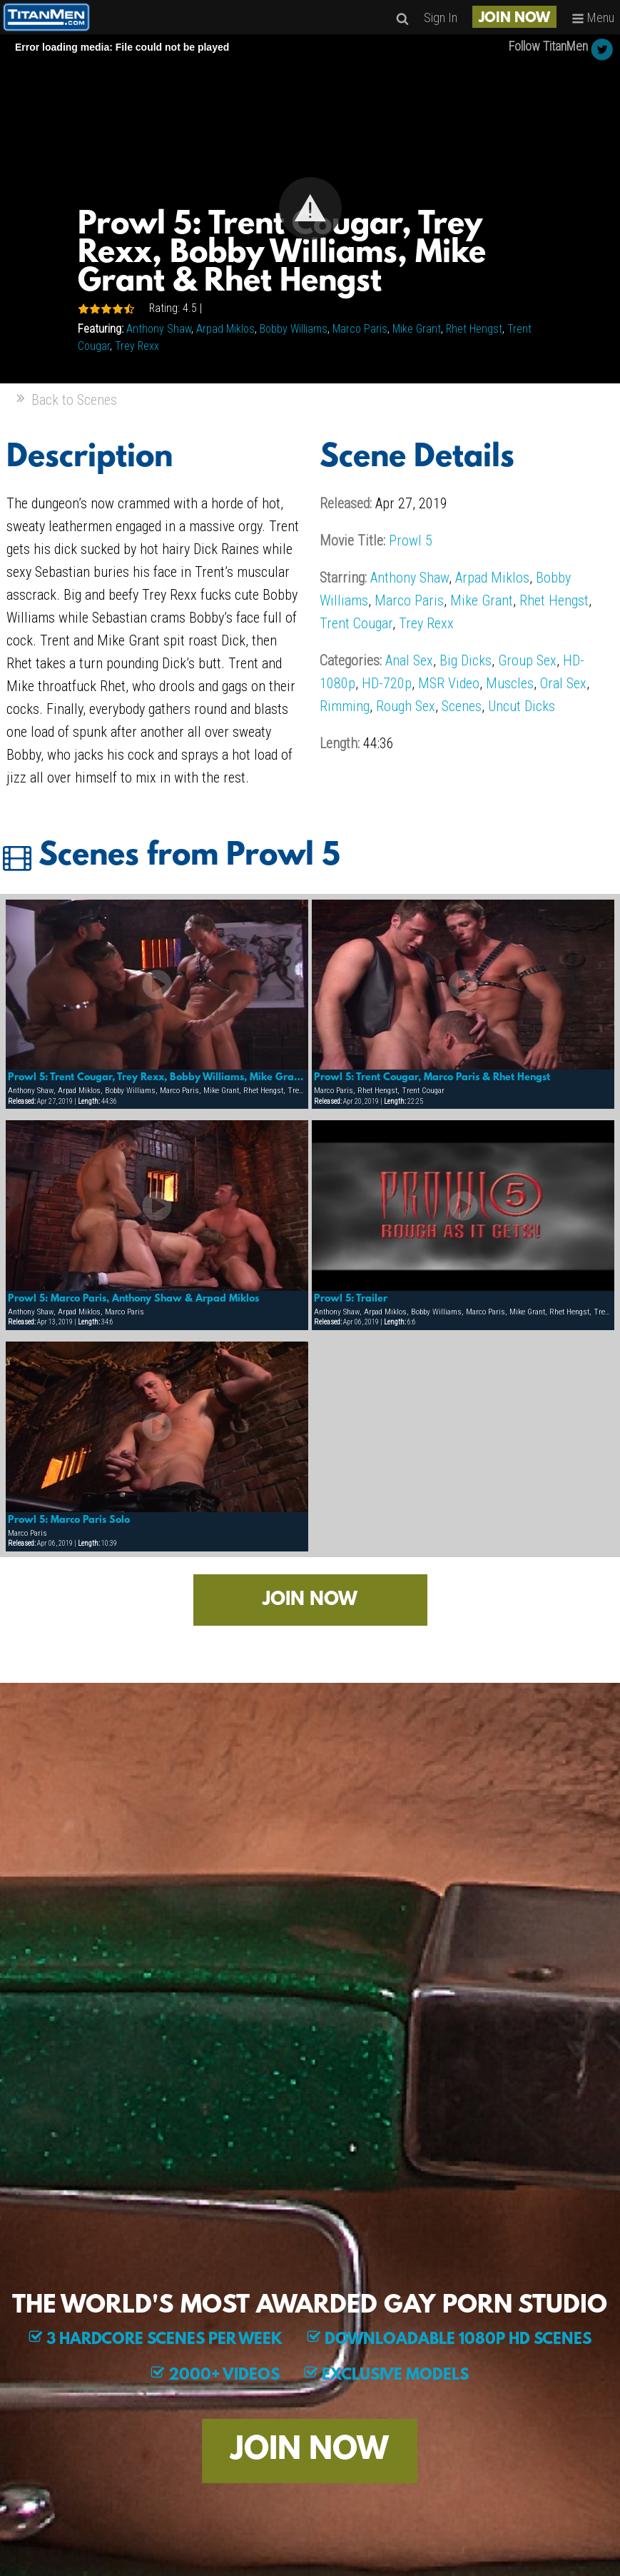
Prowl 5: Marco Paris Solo (69, 1520)
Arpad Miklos (225, 329)
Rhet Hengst (474, 329)
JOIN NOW (514, 18)
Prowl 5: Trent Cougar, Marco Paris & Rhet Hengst (432, 1077)
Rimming (345, 706)
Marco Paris (359, 329)
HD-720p (387, 683)
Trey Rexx (137, 346)
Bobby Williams (293, 329)
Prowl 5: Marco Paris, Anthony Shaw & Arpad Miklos (133, 1298)
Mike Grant (416, 329)
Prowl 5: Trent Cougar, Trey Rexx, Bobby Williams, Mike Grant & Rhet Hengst (157, 1077)
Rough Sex (405, 706)
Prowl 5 (410, 540)
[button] (310, 208)
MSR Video (448, 683)
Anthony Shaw (158, 329)
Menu (592, 17)
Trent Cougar (356, 623)
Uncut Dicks (521, 706)
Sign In (440, 17)
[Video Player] (310, 208)
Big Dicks (465, 660)
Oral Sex (563, 683)
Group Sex (527, 660)
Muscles (510, 683)
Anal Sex (409, 660)
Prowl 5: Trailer (350, 1298)
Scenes (462, 706)
